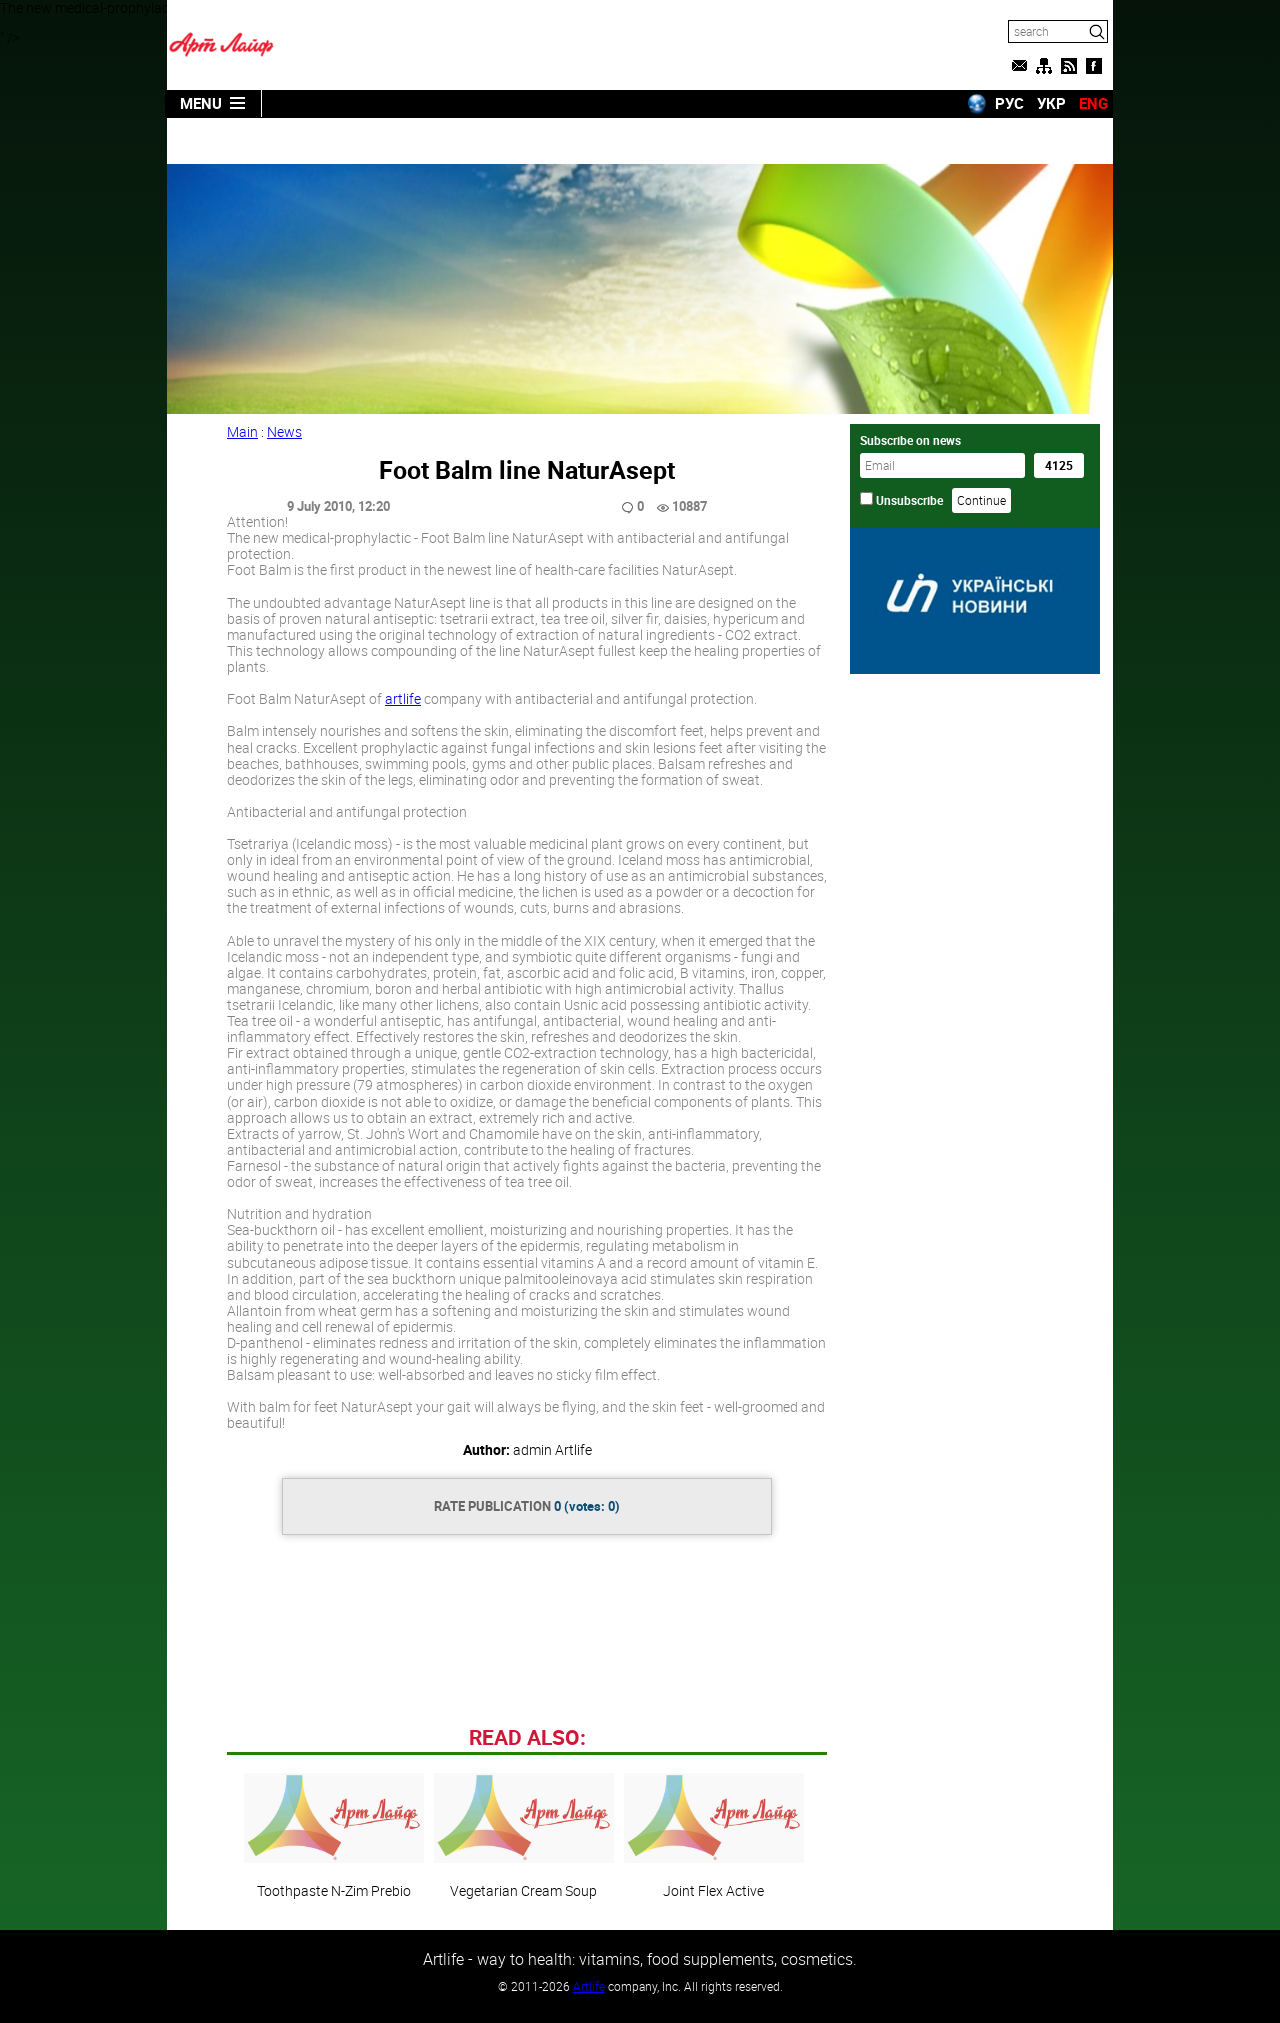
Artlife (589, 1986)
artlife (403, 698)
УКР (1051, 103)
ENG (1093, 103)
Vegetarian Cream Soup (524, 1836)
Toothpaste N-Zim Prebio (334, 1836)
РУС (1009, 103)
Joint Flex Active (714, 1836)
